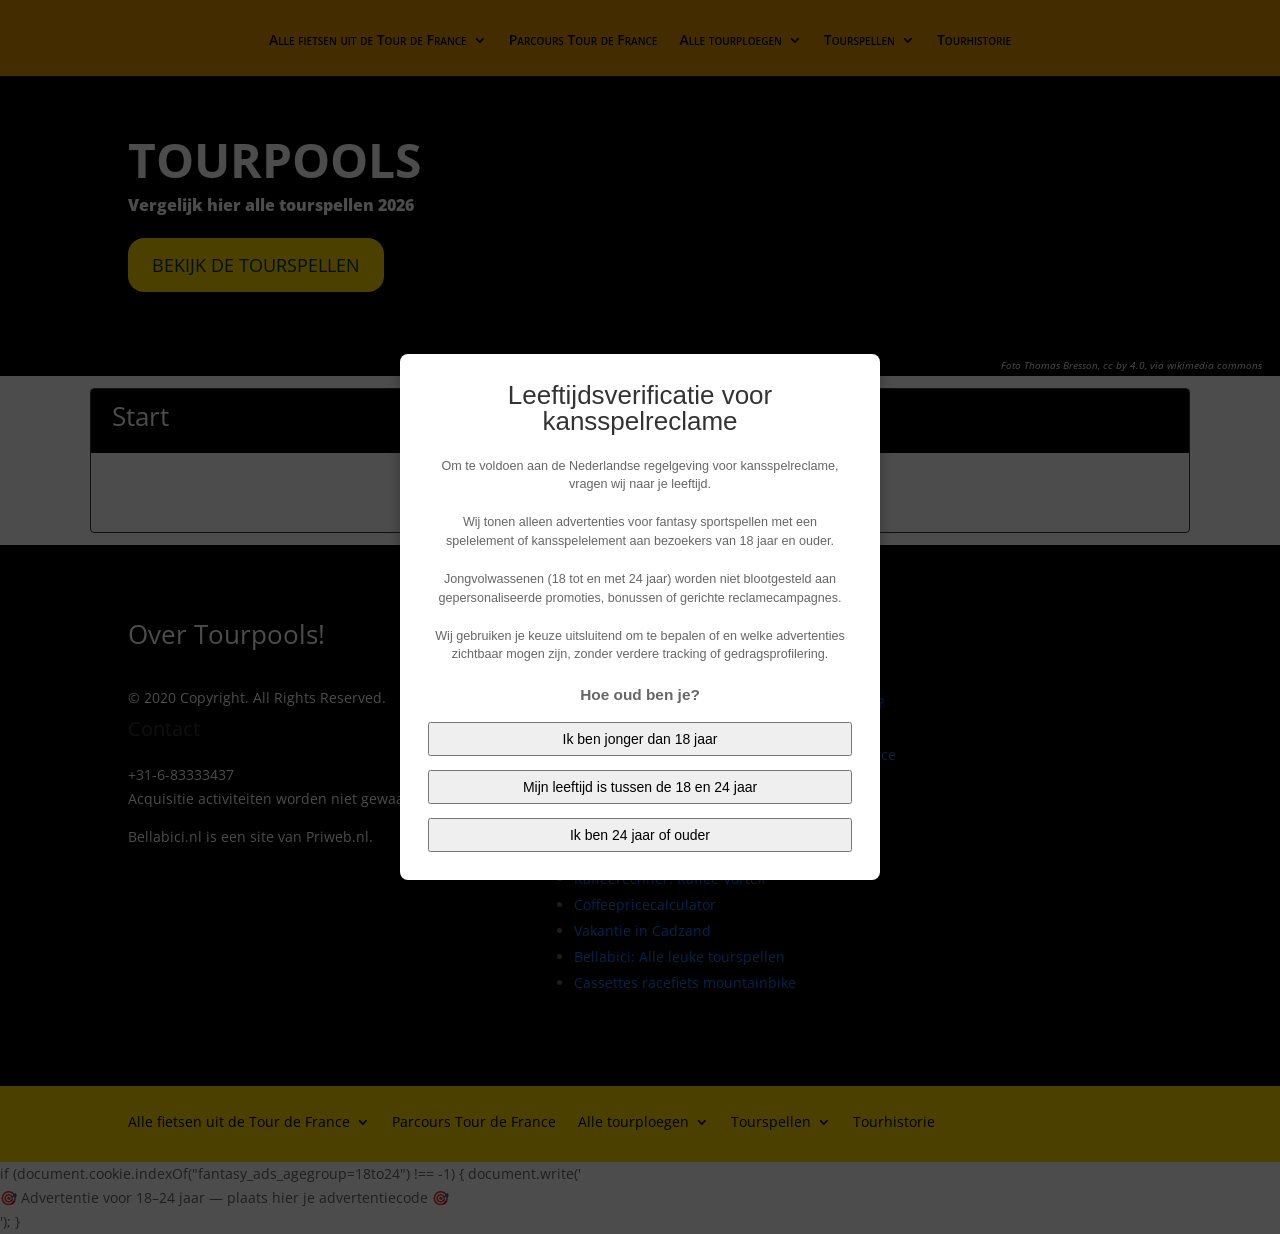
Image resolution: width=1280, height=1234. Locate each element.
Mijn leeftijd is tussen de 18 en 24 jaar (640, 787)
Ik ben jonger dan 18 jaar (640, 739)
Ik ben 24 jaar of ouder (640, 835)
